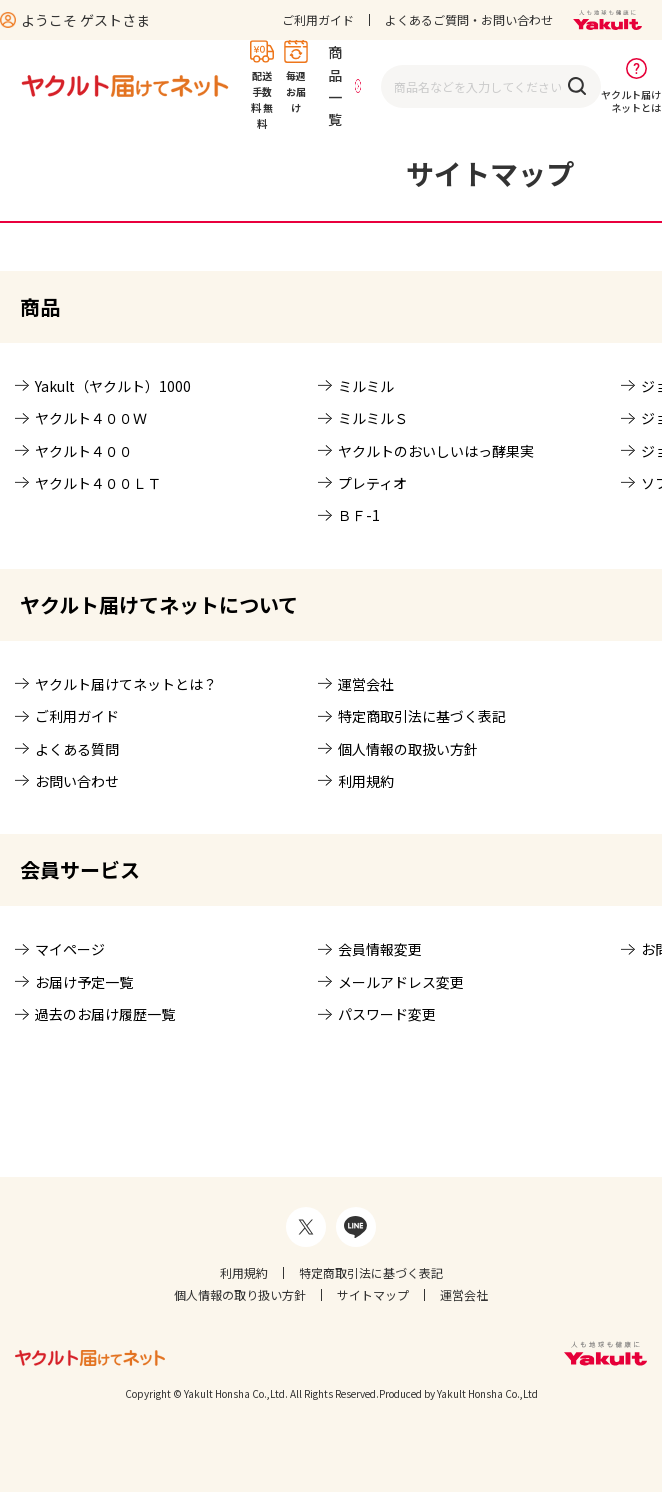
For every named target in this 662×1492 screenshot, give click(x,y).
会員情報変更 (380, 949)
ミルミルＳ (373, 418)
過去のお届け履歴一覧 (105, 1014)
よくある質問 (77, 749)
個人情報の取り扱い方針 (240, 1294)
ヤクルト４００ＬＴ (98, 483)
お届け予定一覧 (84, 982)
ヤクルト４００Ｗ (91, 418)
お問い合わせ (77, 781)
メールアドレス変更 (401, 982)
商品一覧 (335, 85)
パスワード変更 (387, 1014)
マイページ (70, 949)
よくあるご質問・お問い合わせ (469, 19)
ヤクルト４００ (84, 451)
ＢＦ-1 (359, 515)
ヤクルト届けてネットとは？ (126, 684)
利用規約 (366, 781)
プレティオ (372, 483)
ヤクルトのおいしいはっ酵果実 (436, 451)
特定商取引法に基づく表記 (422, 716)
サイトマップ (373, 1294)
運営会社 (366, 684)
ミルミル (366, 386)
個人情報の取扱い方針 (408, 749)
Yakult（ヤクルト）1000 (113, 386)
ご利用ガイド (318, 19)
